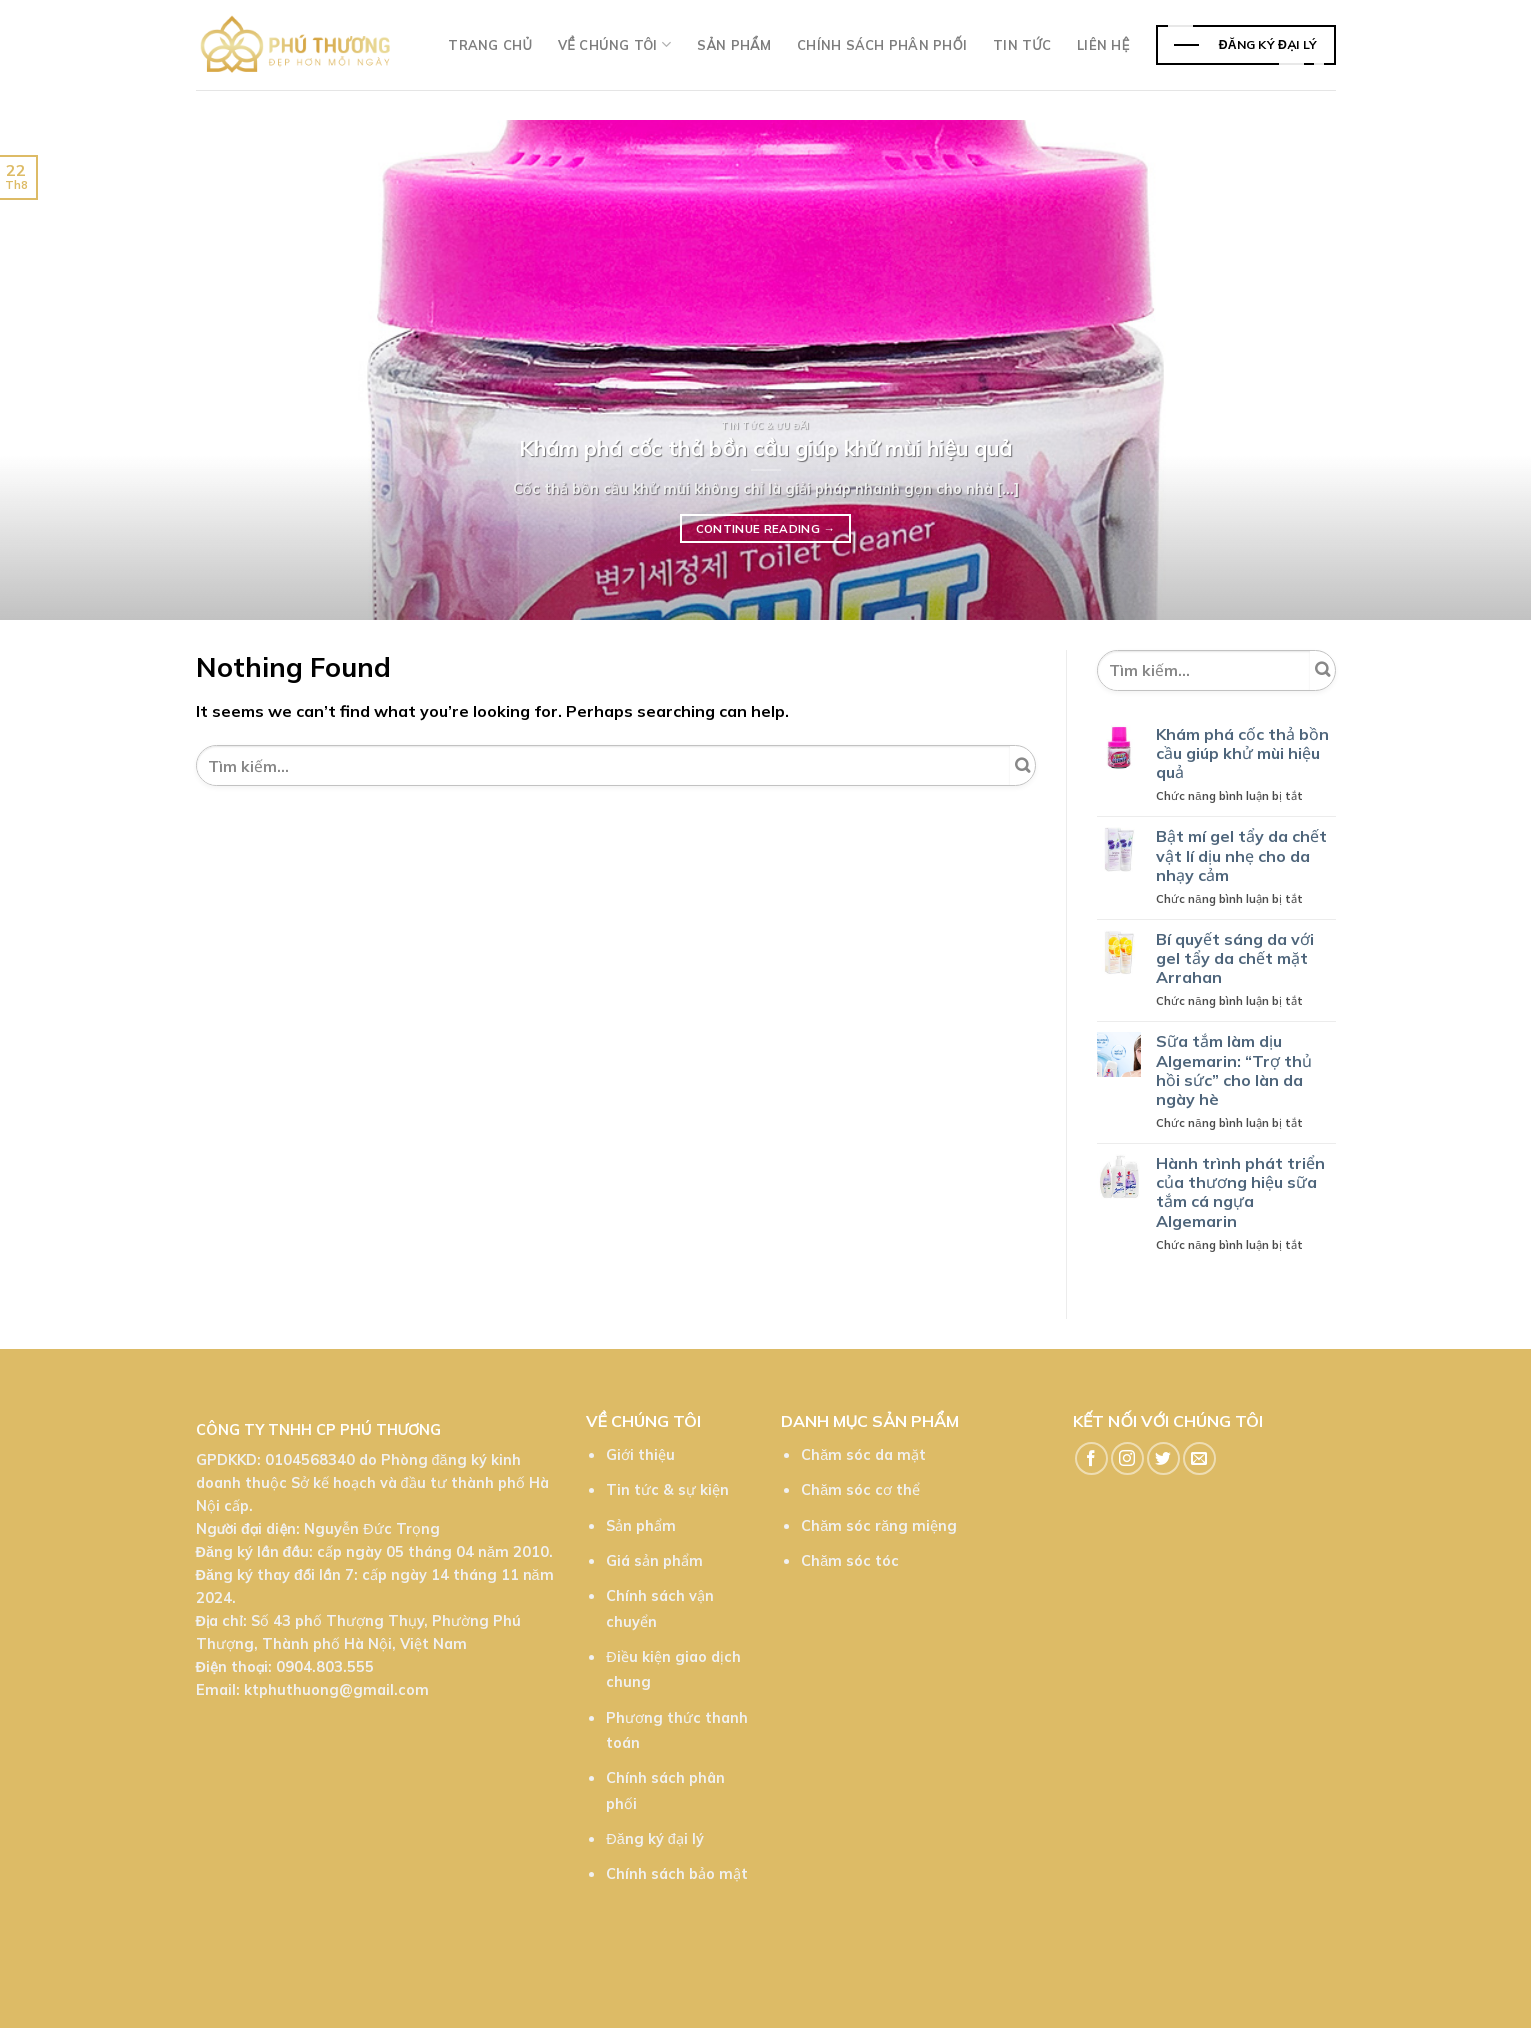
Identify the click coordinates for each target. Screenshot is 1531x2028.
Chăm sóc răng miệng (879, 1526)
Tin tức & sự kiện (667, 1490)
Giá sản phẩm (654, 1561)
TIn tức (1022, 45)
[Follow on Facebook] (1091, 1458)
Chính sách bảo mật (677, 1874)
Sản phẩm (734, 45)
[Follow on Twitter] (1163, 1458)
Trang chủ (490, 45)
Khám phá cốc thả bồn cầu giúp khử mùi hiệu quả (1242, 753)
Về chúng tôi (614, 44)
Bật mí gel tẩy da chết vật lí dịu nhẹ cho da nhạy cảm (1241, 855)
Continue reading (766, 529)
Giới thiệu (640, 1455)
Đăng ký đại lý (654, 1839)
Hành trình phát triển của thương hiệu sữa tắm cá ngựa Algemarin (1240, 1192)
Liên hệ (1103, 45)
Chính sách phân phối (882, 45)
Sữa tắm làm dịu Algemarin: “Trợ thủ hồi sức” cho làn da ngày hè (1234, 1070)
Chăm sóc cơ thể (860, 1490)
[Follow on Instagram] (1127, 1458)
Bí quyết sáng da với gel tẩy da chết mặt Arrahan (1235, 958)
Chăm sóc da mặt (863, 1455)
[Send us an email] (1199, 1458)
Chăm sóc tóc (850, 1561)
